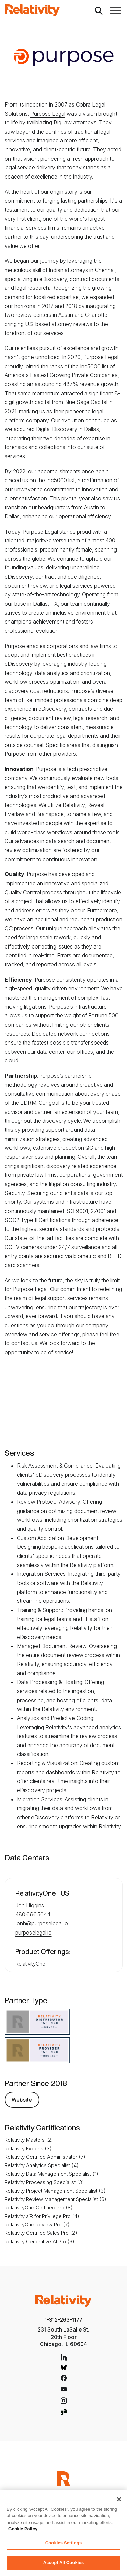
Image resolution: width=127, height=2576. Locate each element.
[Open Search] (98, 10)
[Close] (118, 2499)
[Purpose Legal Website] (22, 2099)
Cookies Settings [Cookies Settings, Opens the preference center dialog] (63, 2542)
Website (22, 2100)
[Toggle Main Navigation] (115, 10)
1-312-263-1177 (63, 2320)
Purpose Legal (47, 113)
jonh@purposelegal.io (41, 1923)
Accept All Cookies (63, 2562)
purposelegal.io (33, 1932)
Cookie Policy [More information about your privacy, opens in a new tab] (22, 2528)
